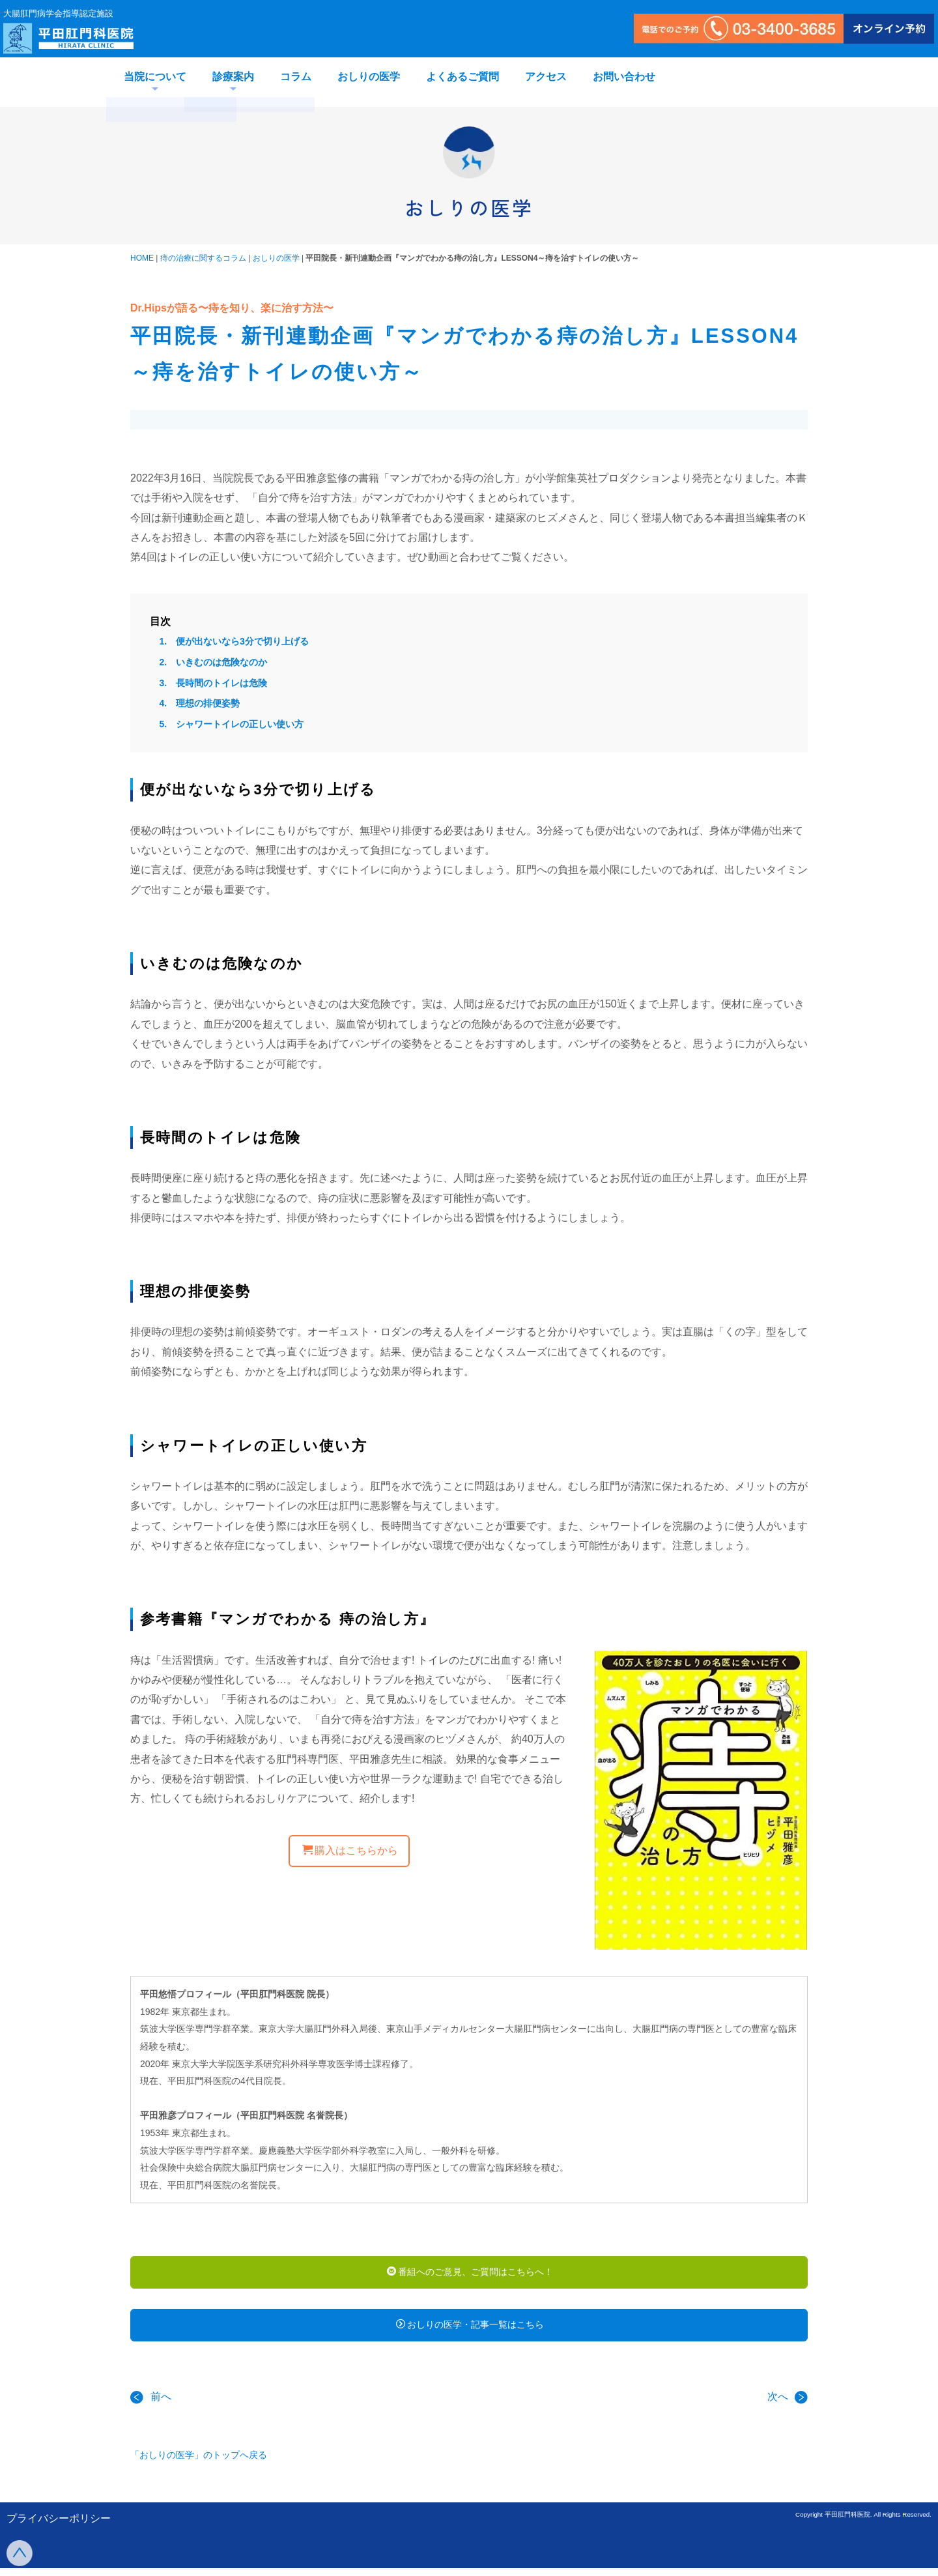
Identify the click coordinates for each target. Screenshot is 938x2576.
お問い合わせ (624, 76)
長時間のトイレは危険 (221, 683)
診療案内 (233, 76)
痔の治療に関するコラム (203, 258)
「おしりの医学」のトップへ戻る (198, 2462)
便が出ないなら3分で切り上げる (242, 641)
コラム (295, 76)
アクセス (546, 76)
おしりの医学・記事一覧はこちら (470, 2330)
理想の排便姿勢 (208, 703)
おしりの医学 (368, 76)
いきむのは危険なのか (221, 662)
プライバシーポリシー (59, 2526)
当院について (155, 76)
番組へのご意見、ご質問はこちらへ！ (470, 2273)
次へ (787, 2404)
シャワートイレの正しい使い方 (240, 724)
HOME (142, 258)
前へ (150, 2404)
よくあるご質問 (462, 76)
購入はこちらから (350, 1850)
